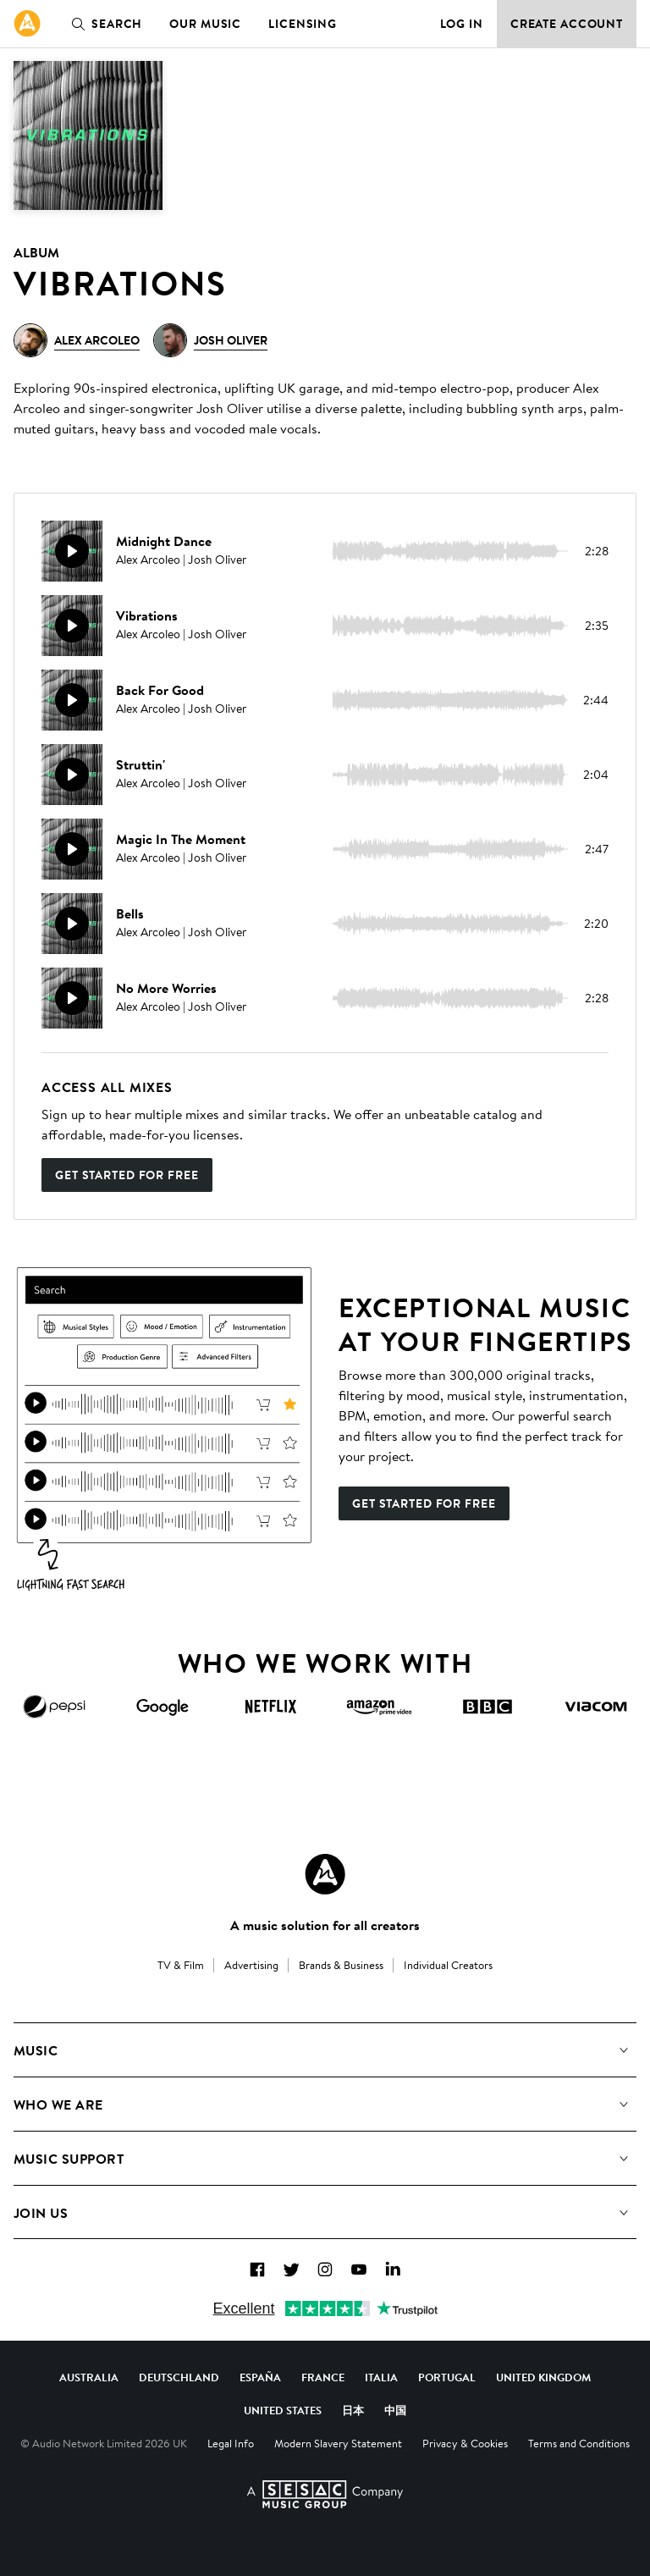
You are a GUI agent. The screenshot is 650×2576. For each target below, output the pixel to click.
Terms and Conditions (579, 2443)
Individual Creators (448, 1964)
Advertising (251, 1964)
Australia (88, 2377)
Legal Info (230, 2443)
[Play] (72, 551)
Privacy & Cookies (465, 2443)
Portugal (447, 2377)
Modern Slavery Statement (338, 2443)
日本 (353, 2410)
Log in (461, 23)
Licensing (302, 23)
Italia (381, 2377)
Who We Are (58, 2104)
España (260, 2377)
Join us (41, 2213)
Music (36, 2050)
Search (103, 23)
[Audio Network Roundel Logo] (325, 1874)
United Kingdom (543, 2377)
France (322, 2377)
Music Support (69, 2158)
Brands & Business (341, 1964)
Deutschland (179, 2377)
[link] (27, 23)
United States (283, 2410)
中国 (395, 2410)
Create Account (566, 23)
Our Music (205, 23)
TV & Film (180, 1964)
